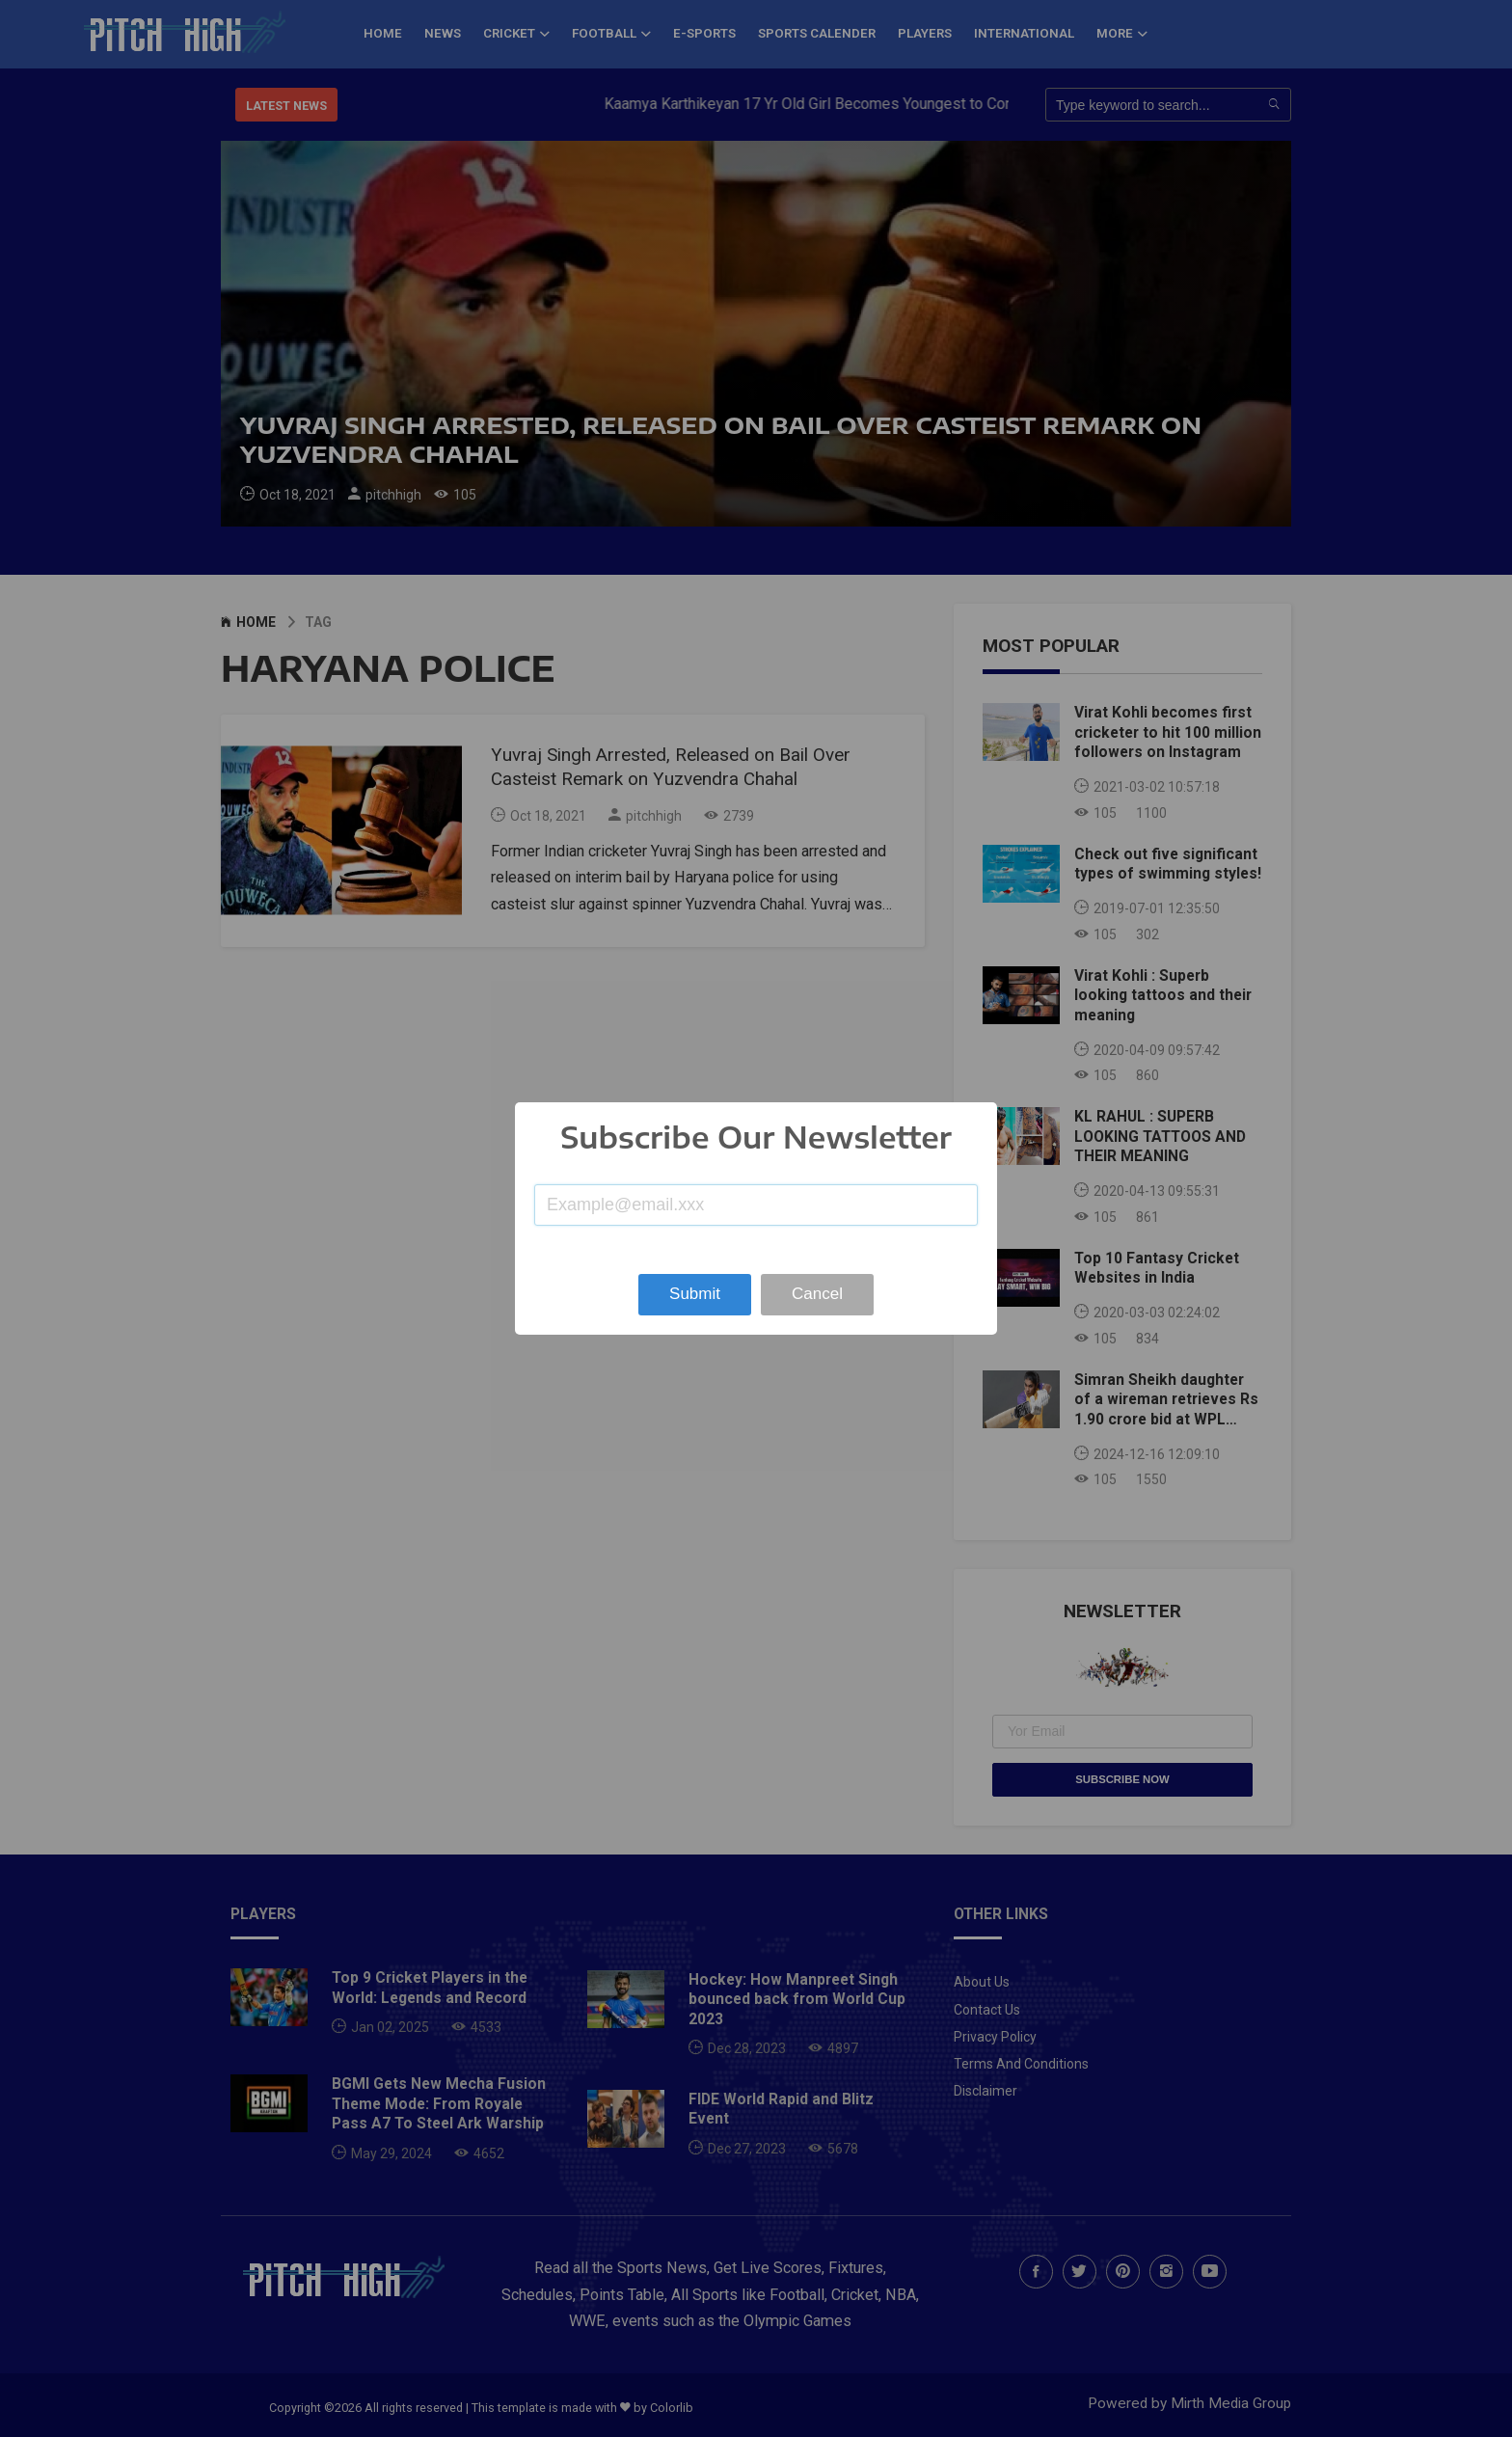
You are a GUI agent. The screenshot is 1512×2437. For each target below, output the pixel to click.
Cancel (817, 1294)
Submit (694, 1294)
